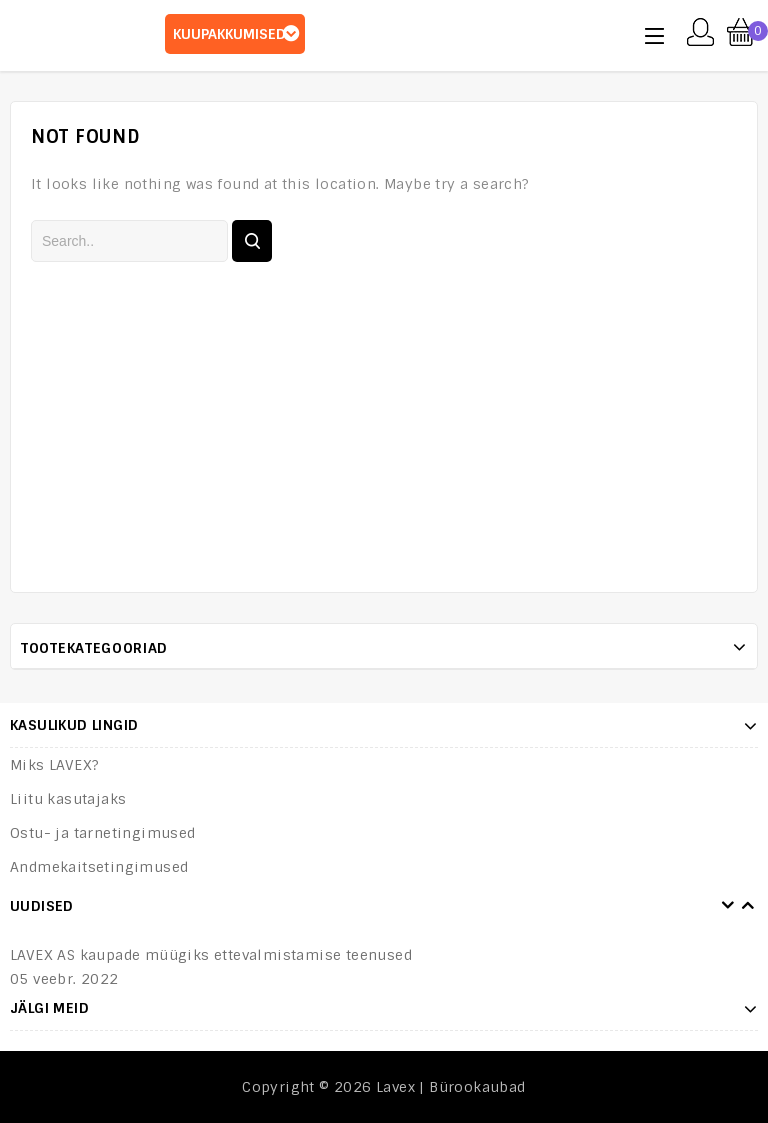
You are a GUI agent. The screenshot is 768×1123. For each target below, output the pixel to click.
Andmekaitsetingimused (99, 867)
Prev (728, 906)
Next (748, 906)
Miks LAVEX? (54, 765)
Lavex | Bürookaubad (451, 1087)
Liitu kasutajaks (68, 799)
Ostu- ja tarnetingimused (103, 833)
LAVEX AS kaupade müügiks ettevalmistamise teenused (211, 955)
